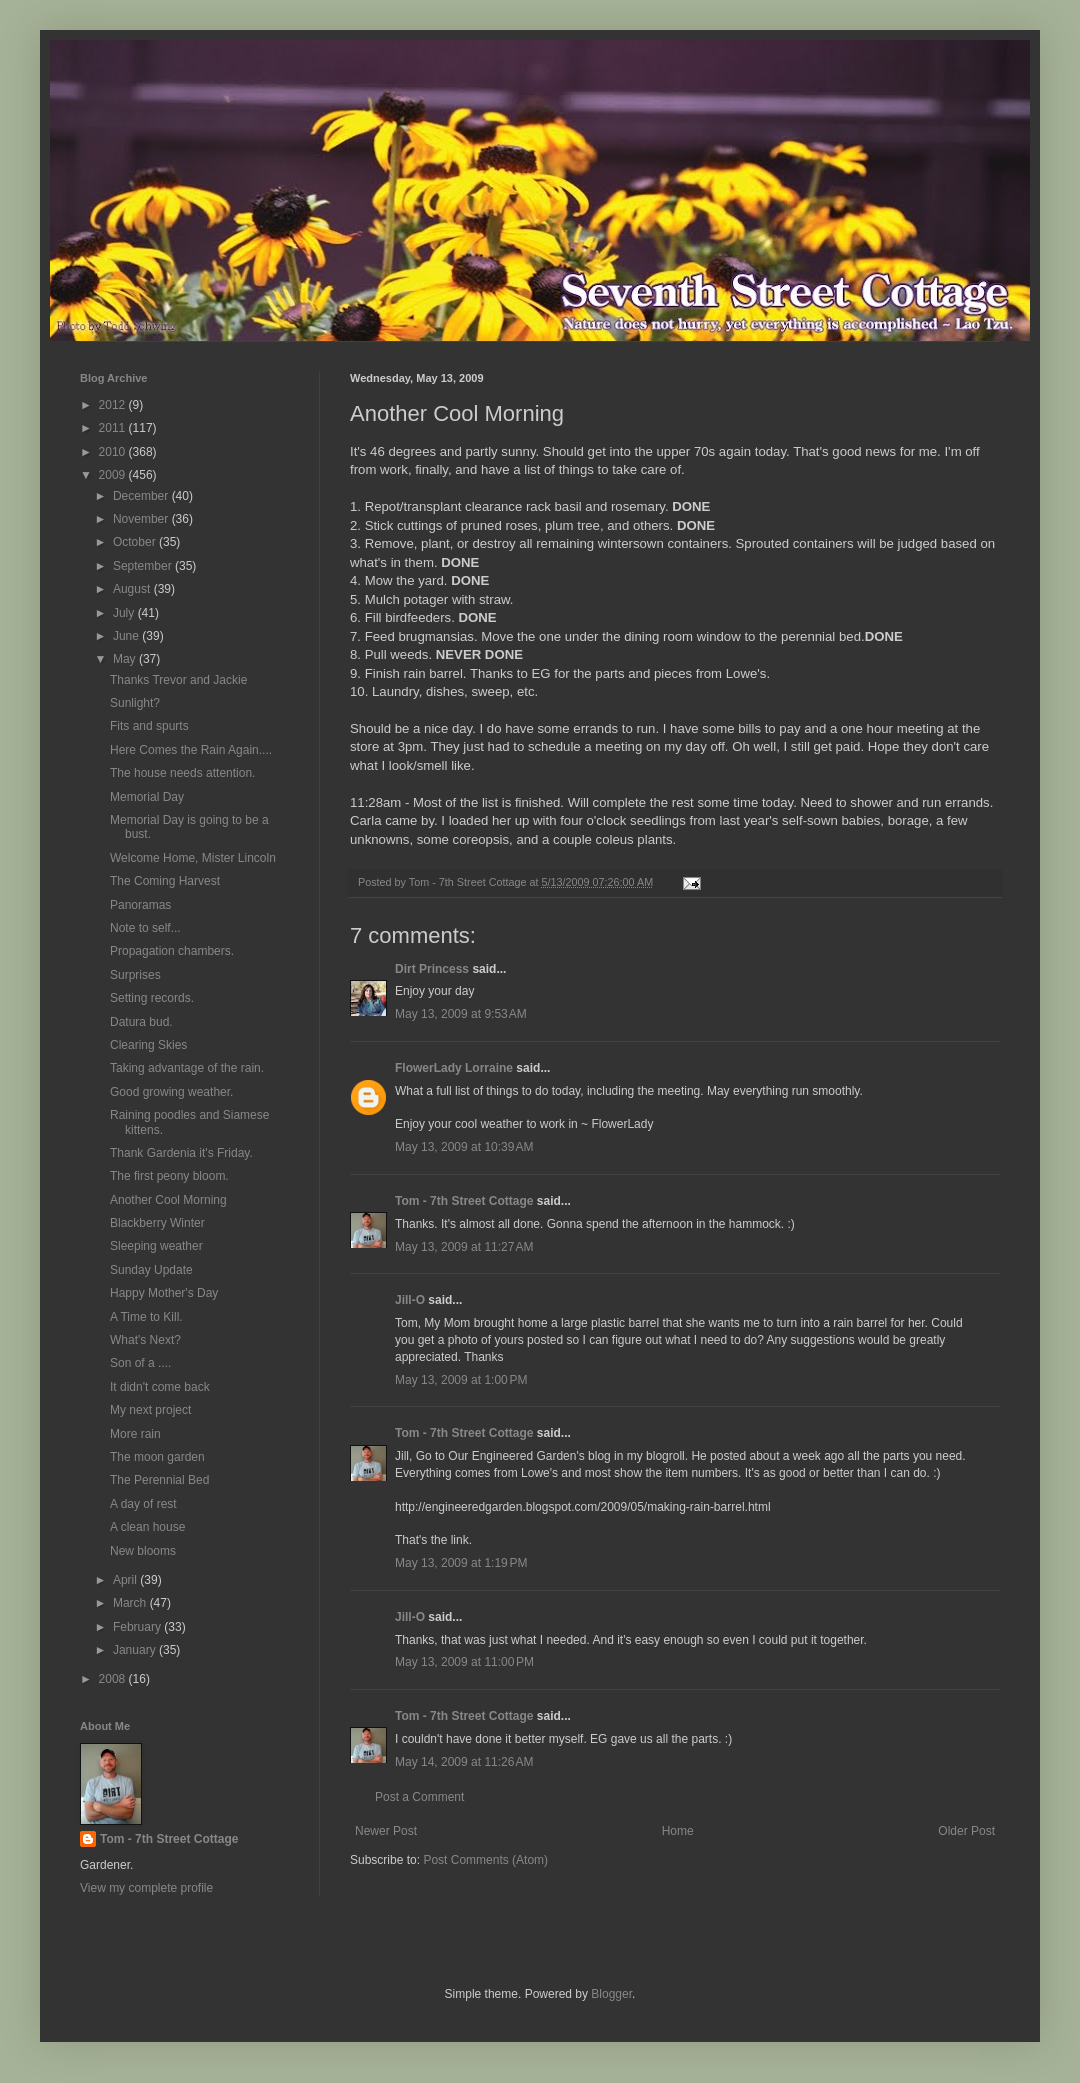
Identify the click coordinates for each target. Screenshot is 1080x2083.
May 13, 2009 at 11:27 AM (464, 1247)
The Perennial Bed (159, 1480)
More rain (135, 1434)
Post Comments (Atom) (485, 1860)
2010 (114, 452)
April (126, 1580)
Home (678, 1831)
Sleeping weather (156, 1246)
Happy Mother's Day (164, 1293)
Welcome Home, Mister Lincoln (193, 858)
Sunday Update (151, 1270)
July (125, 613)
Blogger (611, 1994)
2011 (114, 428)
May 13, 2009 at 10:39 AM (464, 1147)
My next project (150, 1410)
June (127, 636)
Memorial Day (147, 797)
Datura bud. (141, 1022)
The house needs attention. (182, 773)
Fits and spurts (149, 726)
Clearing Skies (148, 1045)
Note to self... (145, 928)
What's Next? (145, 1340)
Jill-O (410, 1300)
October (136, 542)
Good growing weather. (171, 1092)
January (136, 1650)
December (142, 496)
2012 (114, 405)
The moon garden (157, 1457)
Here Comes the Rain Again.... (191, 750)
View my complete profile (146, 1888)
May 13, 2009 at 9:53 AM (461, 1014)
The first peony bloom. (169, 1176)
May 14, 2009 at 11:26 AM (464, 1762)
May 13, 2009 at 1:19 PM (461, 1563)
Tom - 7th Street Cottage (464, 1201)
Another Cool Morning (168, 1200)
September (144, 566)
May (126, 659)
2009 (114, 475)
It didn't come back (160, 1387)
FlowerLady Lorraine (454, 1068)
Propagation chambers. (172, 951)
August (133, 589)
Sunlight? (135, 703)
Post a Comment (419, 1797)
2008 (114, 1679)
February (138, 1627)
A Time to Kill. (146, 1317)
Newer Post (386, 1831)
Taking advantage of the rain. (187, 1068)
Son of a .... (140, 1363)
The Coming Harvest (165, 881)
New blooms (143, 1551)
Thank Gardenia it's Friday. (181, 1153)
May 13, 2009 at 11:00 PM (464, 1662)
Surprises (135, 975)
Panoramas (140, 905)
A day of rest (143, 1504)
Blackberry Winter (157, 1223)
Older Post (966, 1831)
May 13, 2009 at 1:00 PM (461, 1380)
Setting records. (152, 998)
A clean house (147, 1527)
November (142, 519)
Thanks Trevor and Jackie (178, 680)
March (131, 1603)
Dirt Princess (432, 969)
